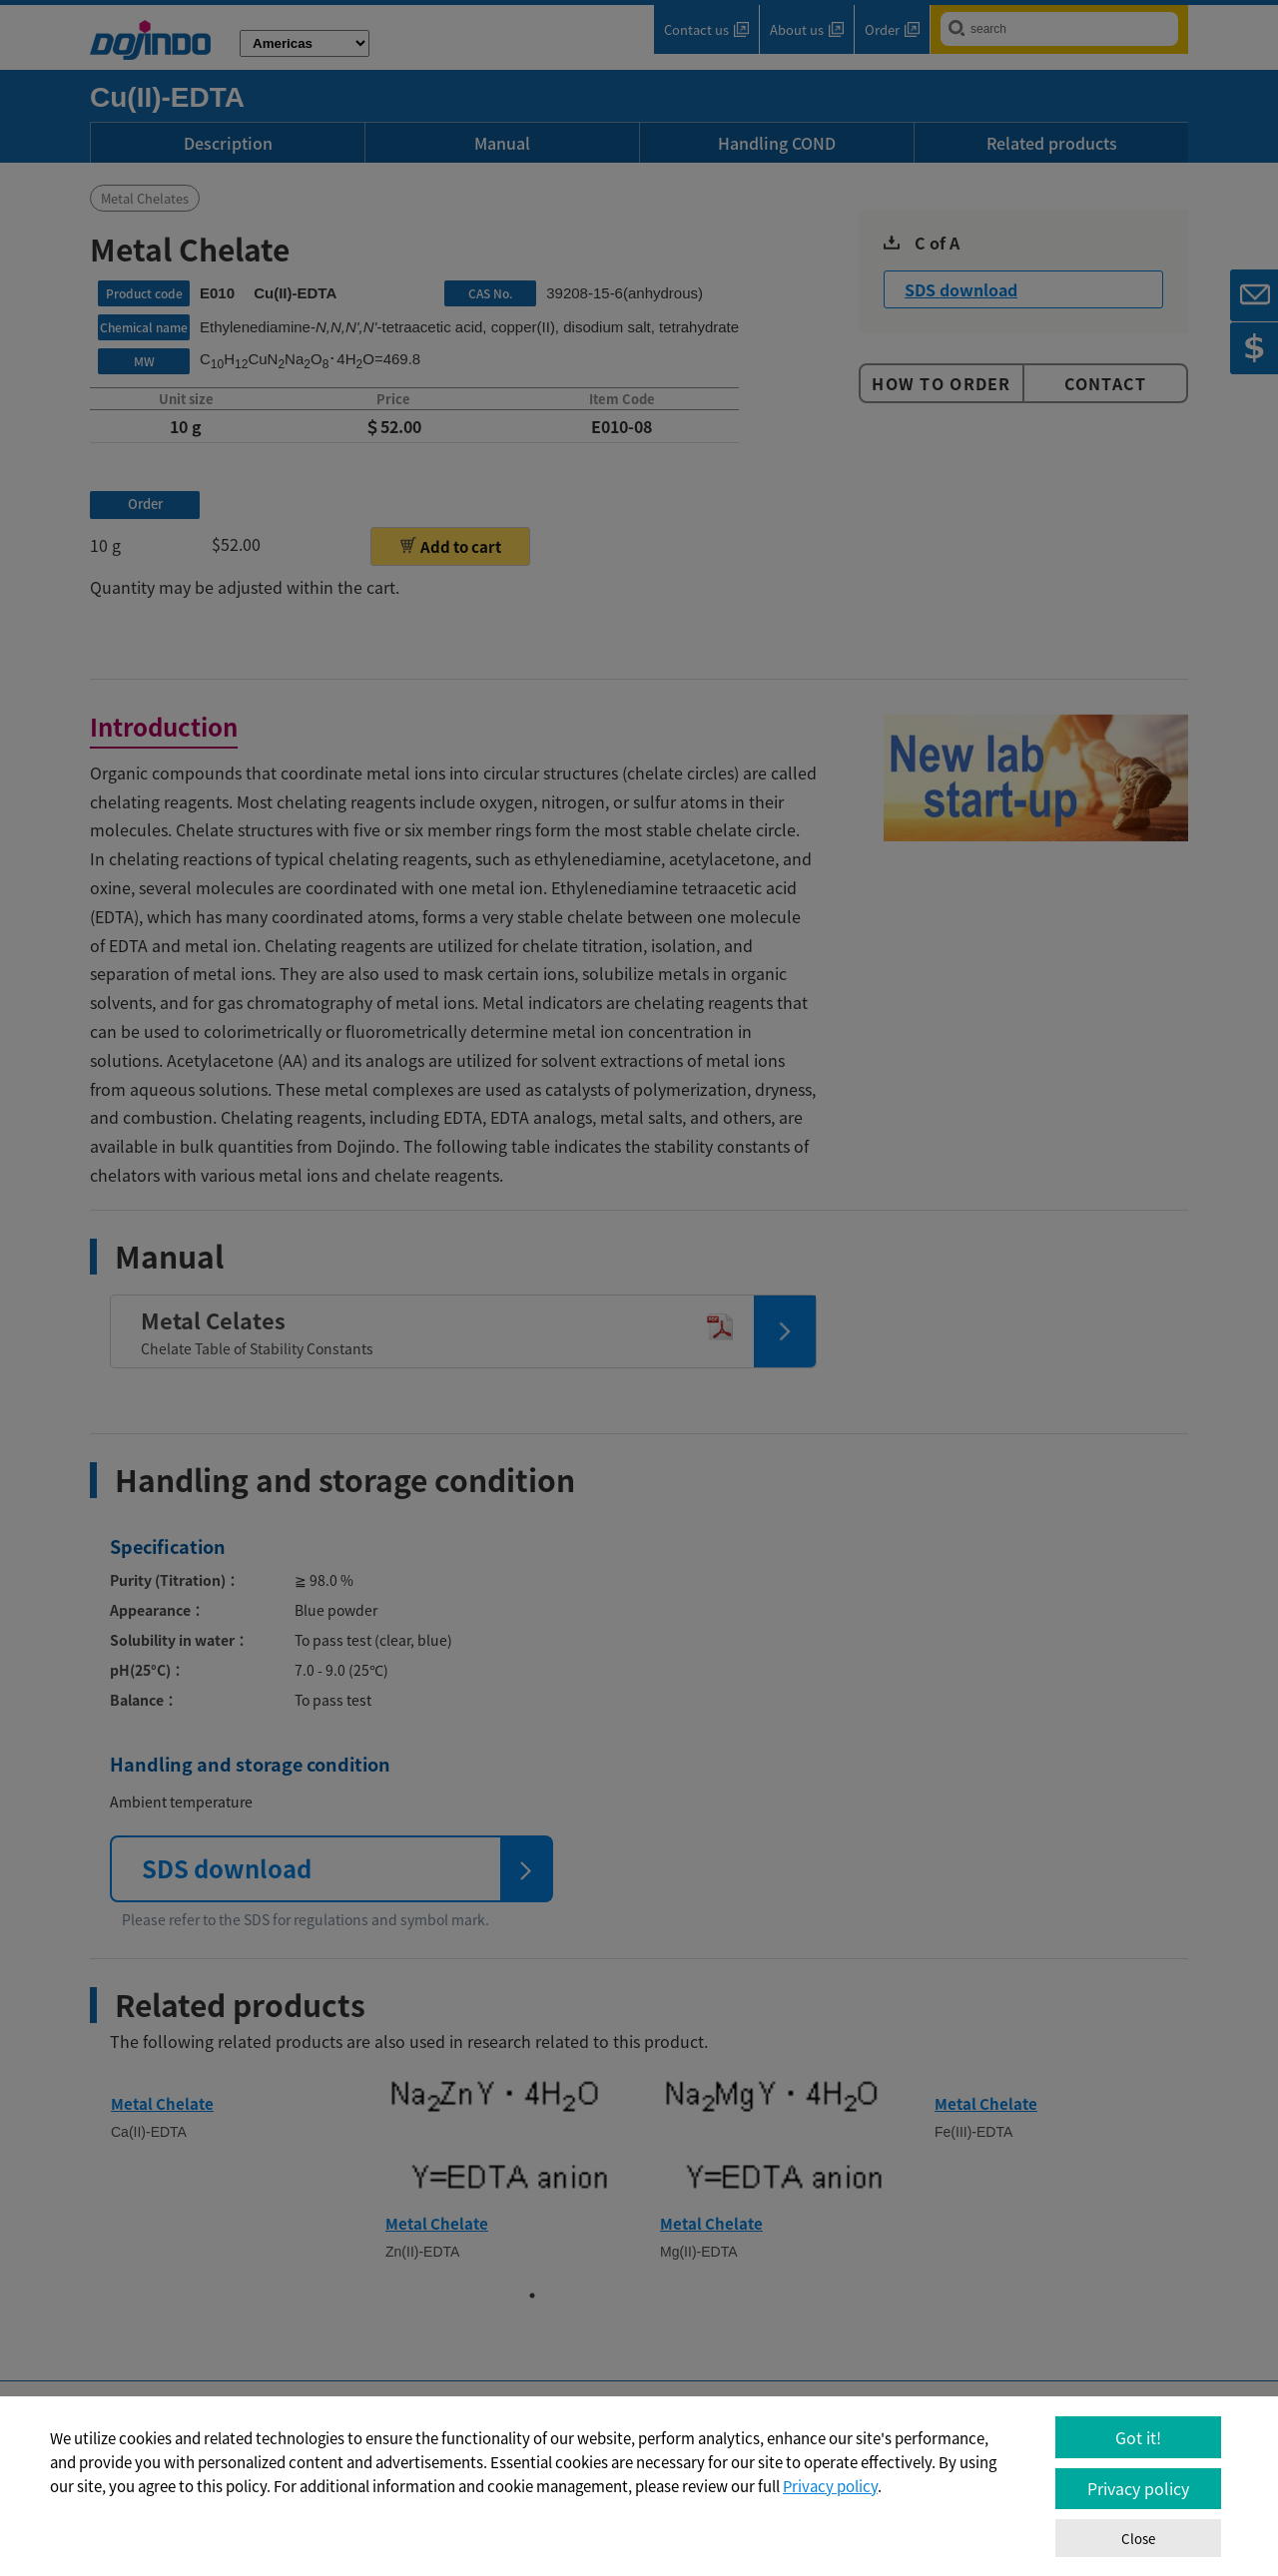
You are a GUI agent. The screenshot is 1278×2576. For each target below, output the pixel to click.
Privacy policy (830, 2486)
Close (1138, 2538)
